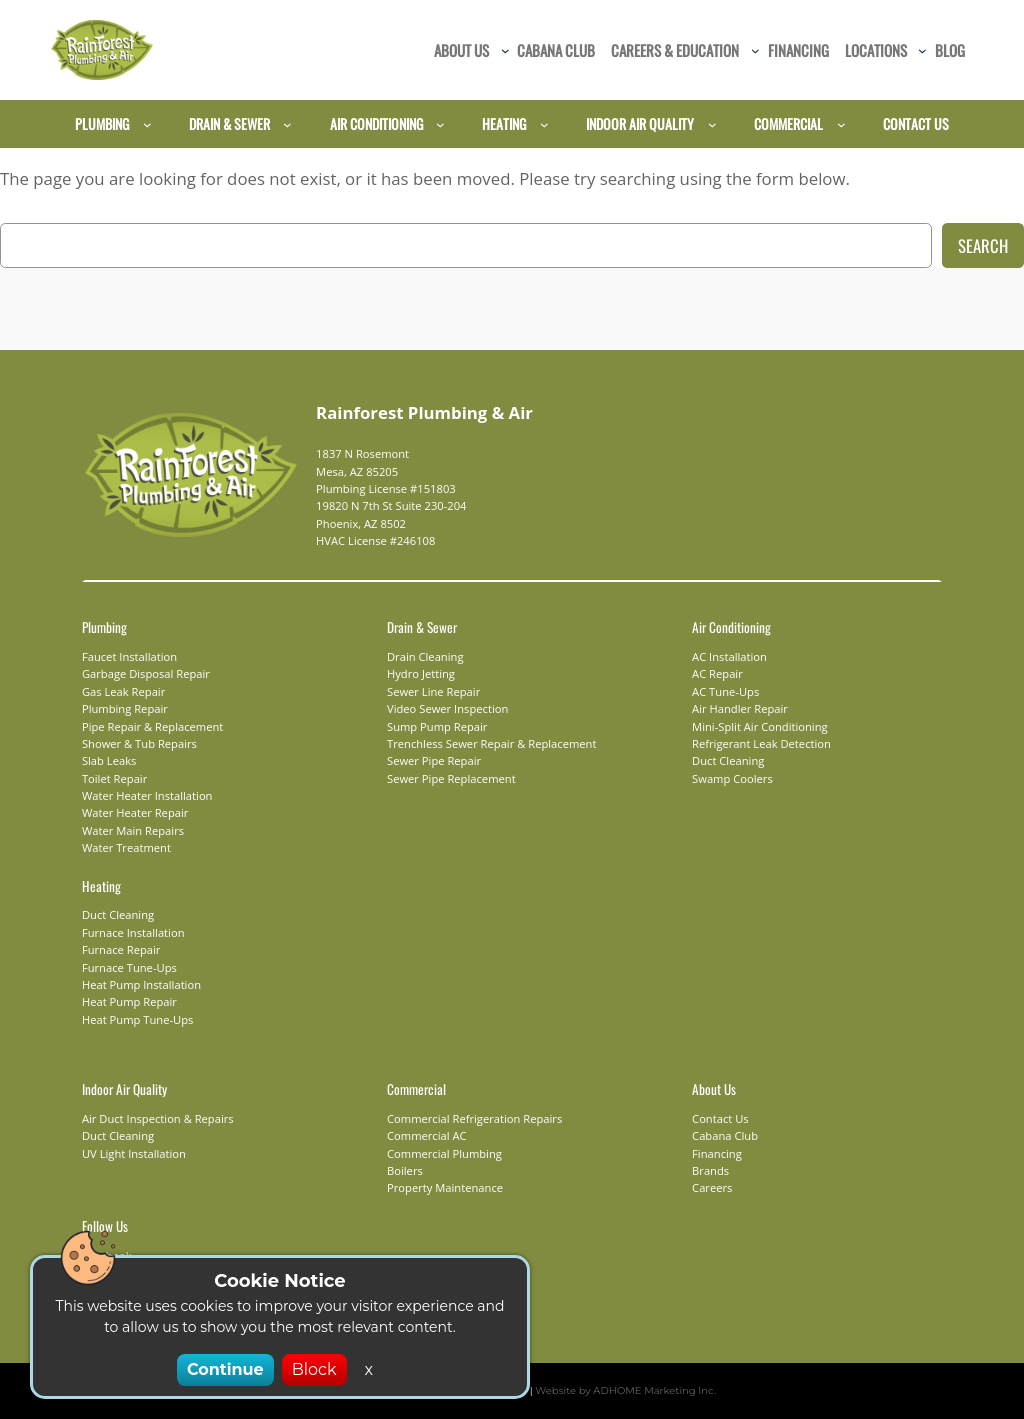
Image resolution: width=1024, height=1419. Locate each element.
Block (310, 1369)
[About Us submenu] (505, 50)
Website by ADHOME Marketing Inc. (613, 1390)
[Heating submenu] (544, 124)
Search (983, 245)
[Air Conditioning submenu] (440, 124)
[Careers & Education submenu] (755, 50)
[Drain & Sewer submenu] (287, 124)
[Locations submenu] (922, 50)
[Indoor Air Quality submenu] (712, 124)
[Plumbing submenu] (147, 124)
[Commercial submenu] (841, 124)
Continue (228, 1369)
